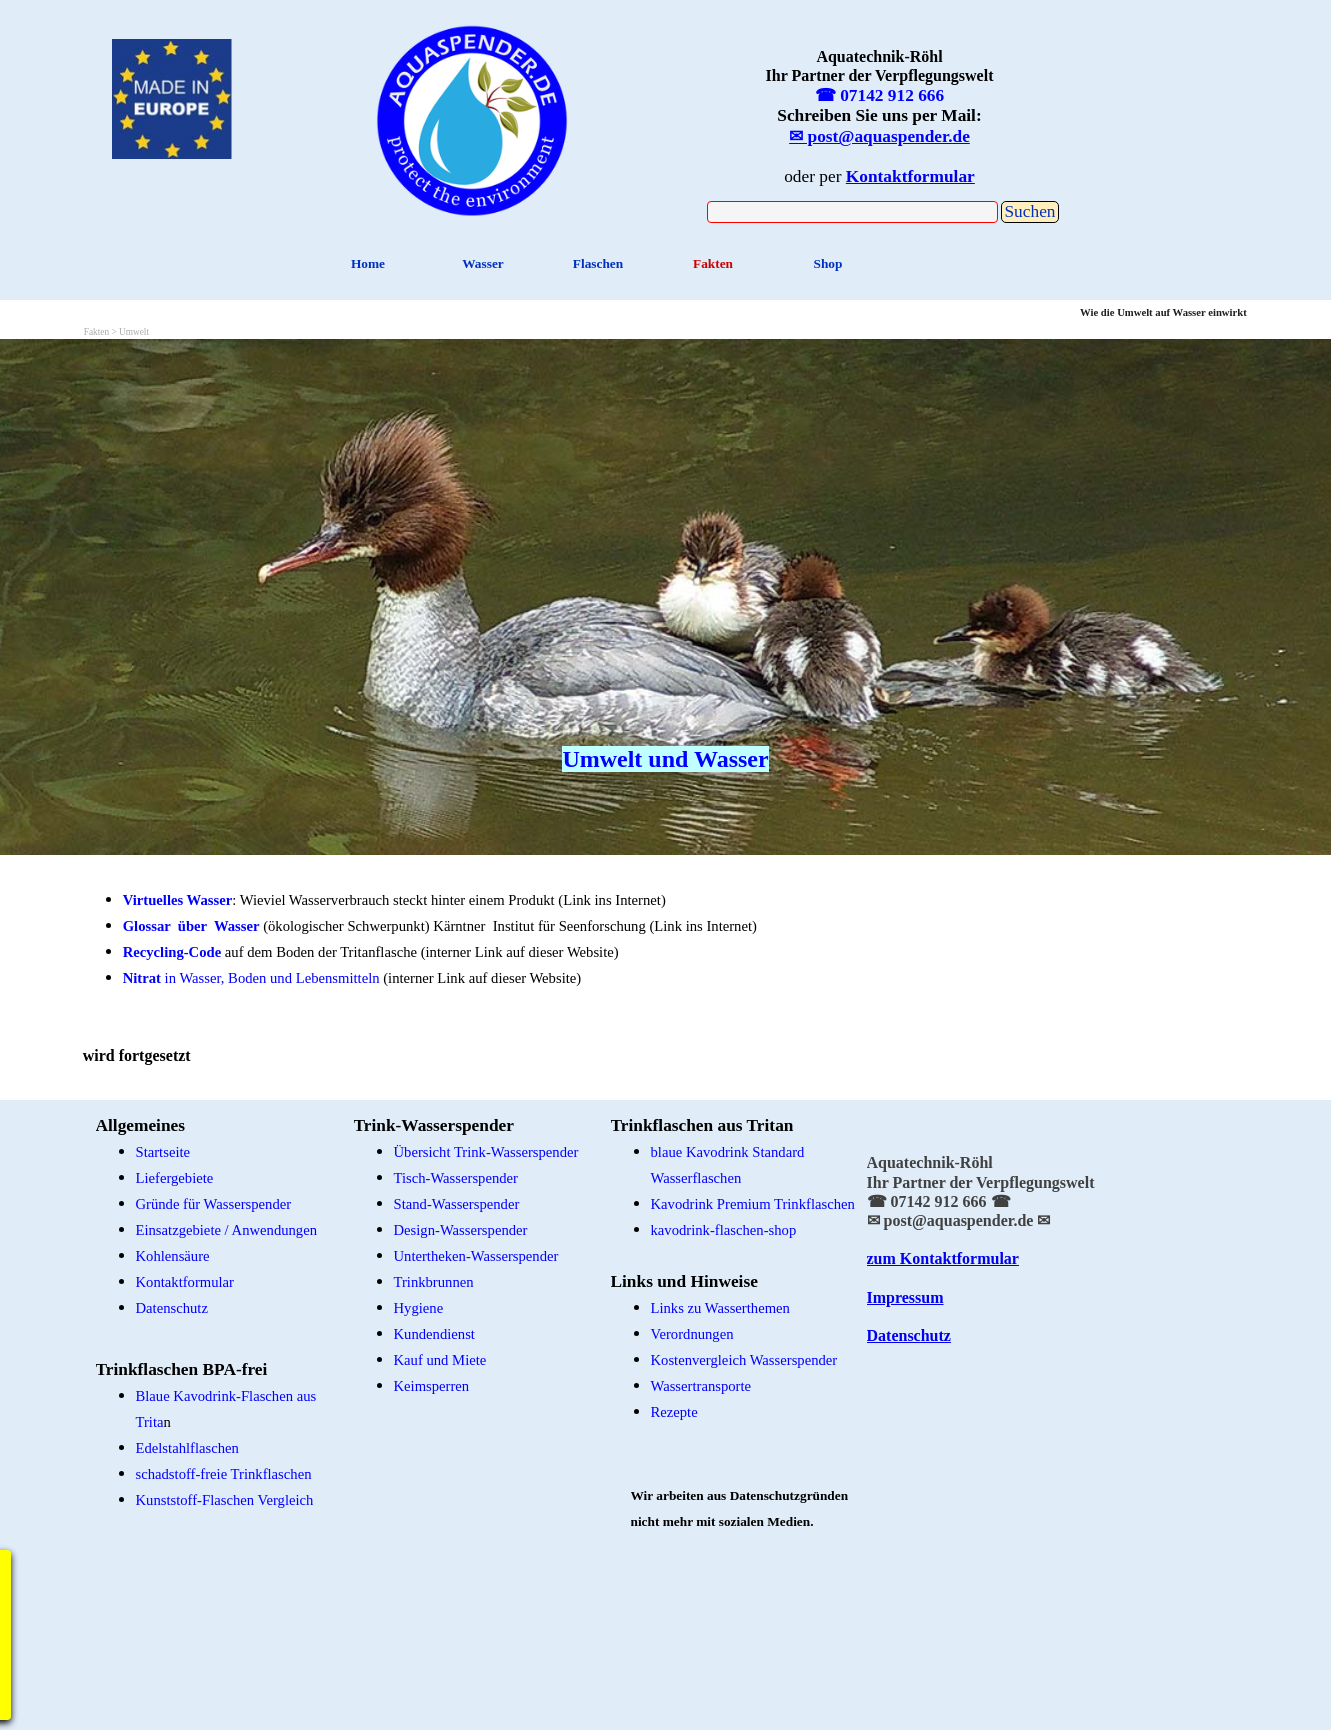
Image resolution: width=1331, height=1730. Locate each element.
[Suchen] (853, 212)
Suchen (1029, 211)
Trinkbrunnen (434, 1282)
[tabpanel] (472, 117)
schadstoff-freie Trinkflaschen (224, 1474)
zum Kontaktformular (943, 1258)
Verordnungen (692, 1334)
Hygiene (419, 1308)
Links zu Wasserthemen (720, 1308)
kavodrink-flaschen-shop (724, 1230)
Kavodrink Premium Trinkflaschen (753, 1204)
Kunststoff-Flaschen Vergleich (225, 1500)
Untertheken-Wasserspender (476, 1256)
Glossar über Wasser (191, 926)
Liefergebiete (175, 1178)
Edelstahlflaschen (187, 1448)
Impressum (905, 1297)
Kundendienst (434, 1334)
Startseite (163, 1152)
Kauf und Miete (440, 1360)
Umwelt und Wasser (665, 759)
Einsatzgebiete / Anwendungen (227, 1230)
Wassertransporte (701, 1386)
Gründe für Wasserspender (214, 1204)
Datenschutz (909, 1335)
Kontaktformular (185, 1282)
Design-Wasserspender (461, 1230)
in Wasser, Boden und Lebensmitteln (251, 978)
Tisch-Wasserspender (456, 1178)
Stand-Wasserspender (457, 1204)
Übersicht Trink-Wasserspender (486, 1152)
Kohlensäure (173, 1256)
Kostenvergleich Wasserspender (744, 1360)
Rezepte (674, 1412)
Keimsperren (432, 1386)
